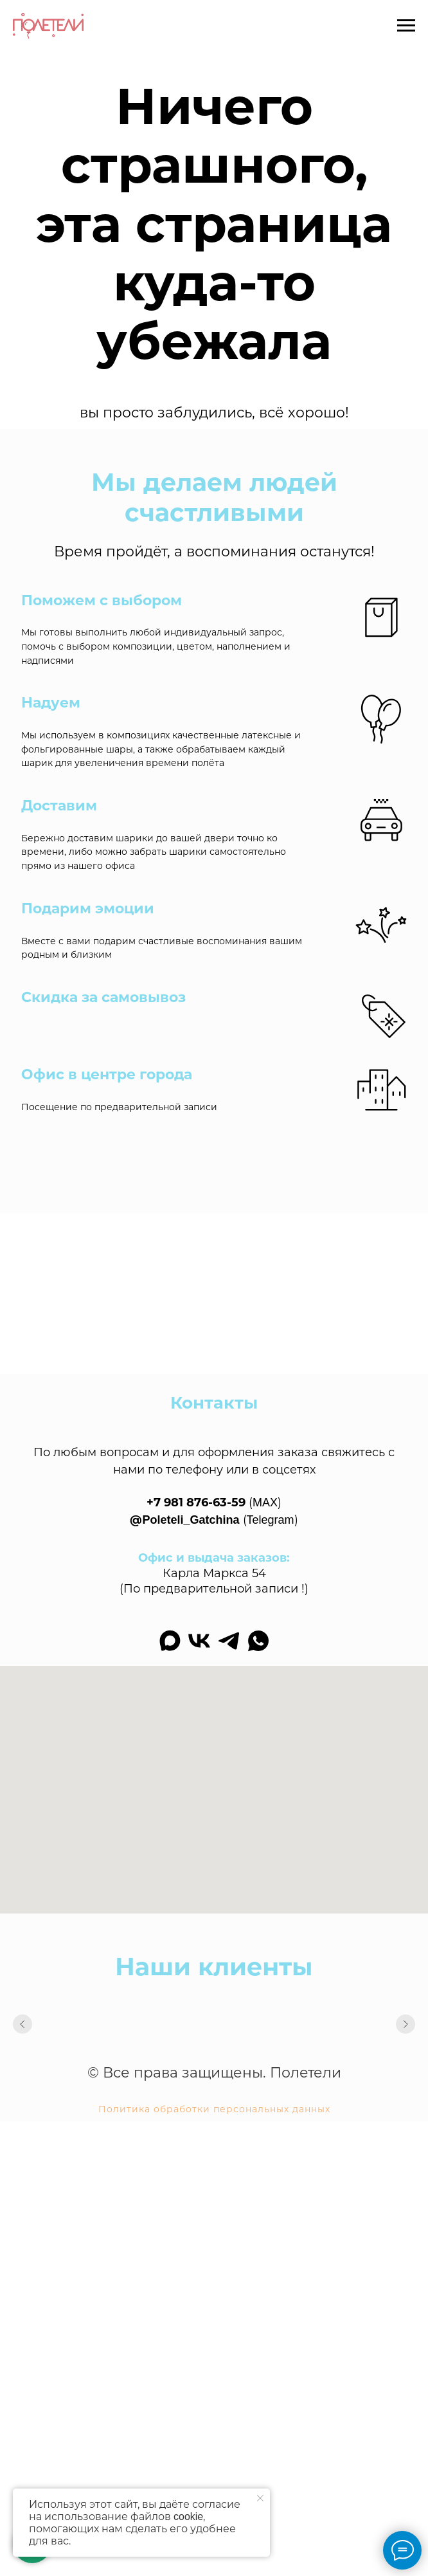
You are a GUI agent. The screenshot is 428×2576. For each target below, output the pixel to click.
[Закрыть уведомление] (260, 2498)
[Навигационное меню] (406, 25)
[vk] (199, 1641)
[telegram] (229, 1641)
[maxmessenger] (170, 1641)
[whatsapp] (258, 1641)
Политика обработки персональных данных (214, 2109)
